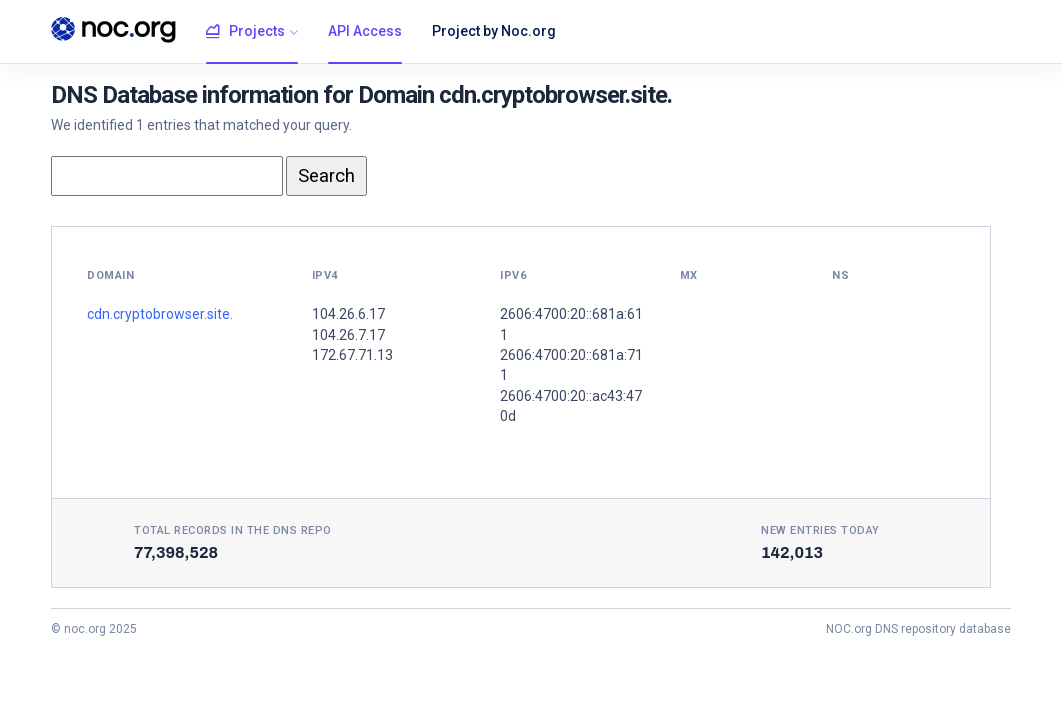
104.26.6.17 (348, 314)
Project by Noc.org (494, 31)
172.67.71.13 (352, 355)
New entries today (820, 530)
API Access (365, 31)
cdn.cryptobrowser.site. (160, 314)
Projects (245, 32)
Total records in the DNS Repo (233, 530)
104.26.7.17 (348, 335)
